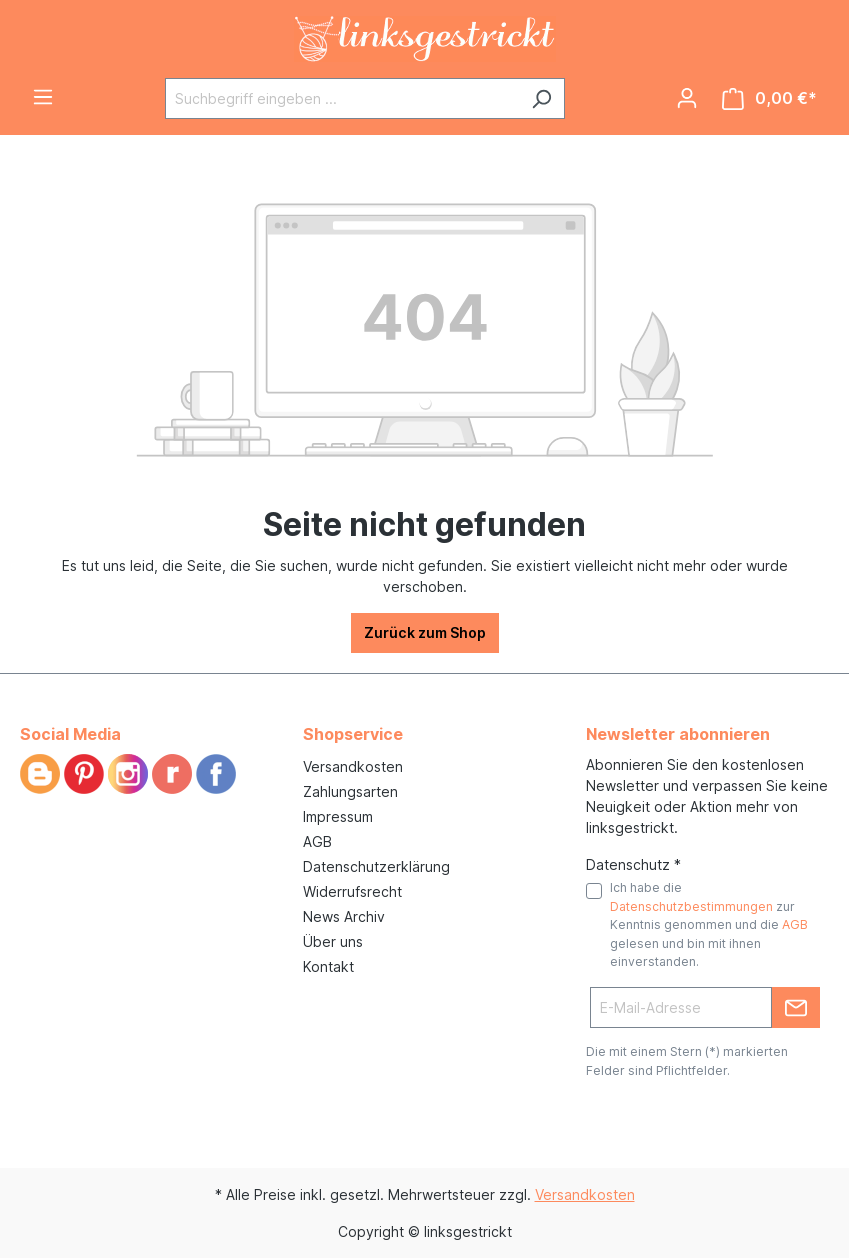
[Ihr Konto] (687, 98)
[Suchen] (541, 98)
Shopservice (353, 734)
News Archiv (344, 916)
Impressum (338, 816)
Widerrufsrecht (352, 891)
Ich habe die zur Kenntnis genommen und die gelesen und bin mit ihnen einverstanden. (709, 924)
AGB (317, 841)
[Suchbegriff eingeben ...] (342, 98)
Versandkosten (353, 766)
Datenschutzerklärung (376, 866)
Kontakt (328, 966)
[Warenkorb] (769, 98)
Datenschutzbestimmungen (691, 906)
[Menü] (43, 97)
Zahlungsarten (350, 791)
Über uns (333, 941)
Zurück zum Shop (425, 632)
